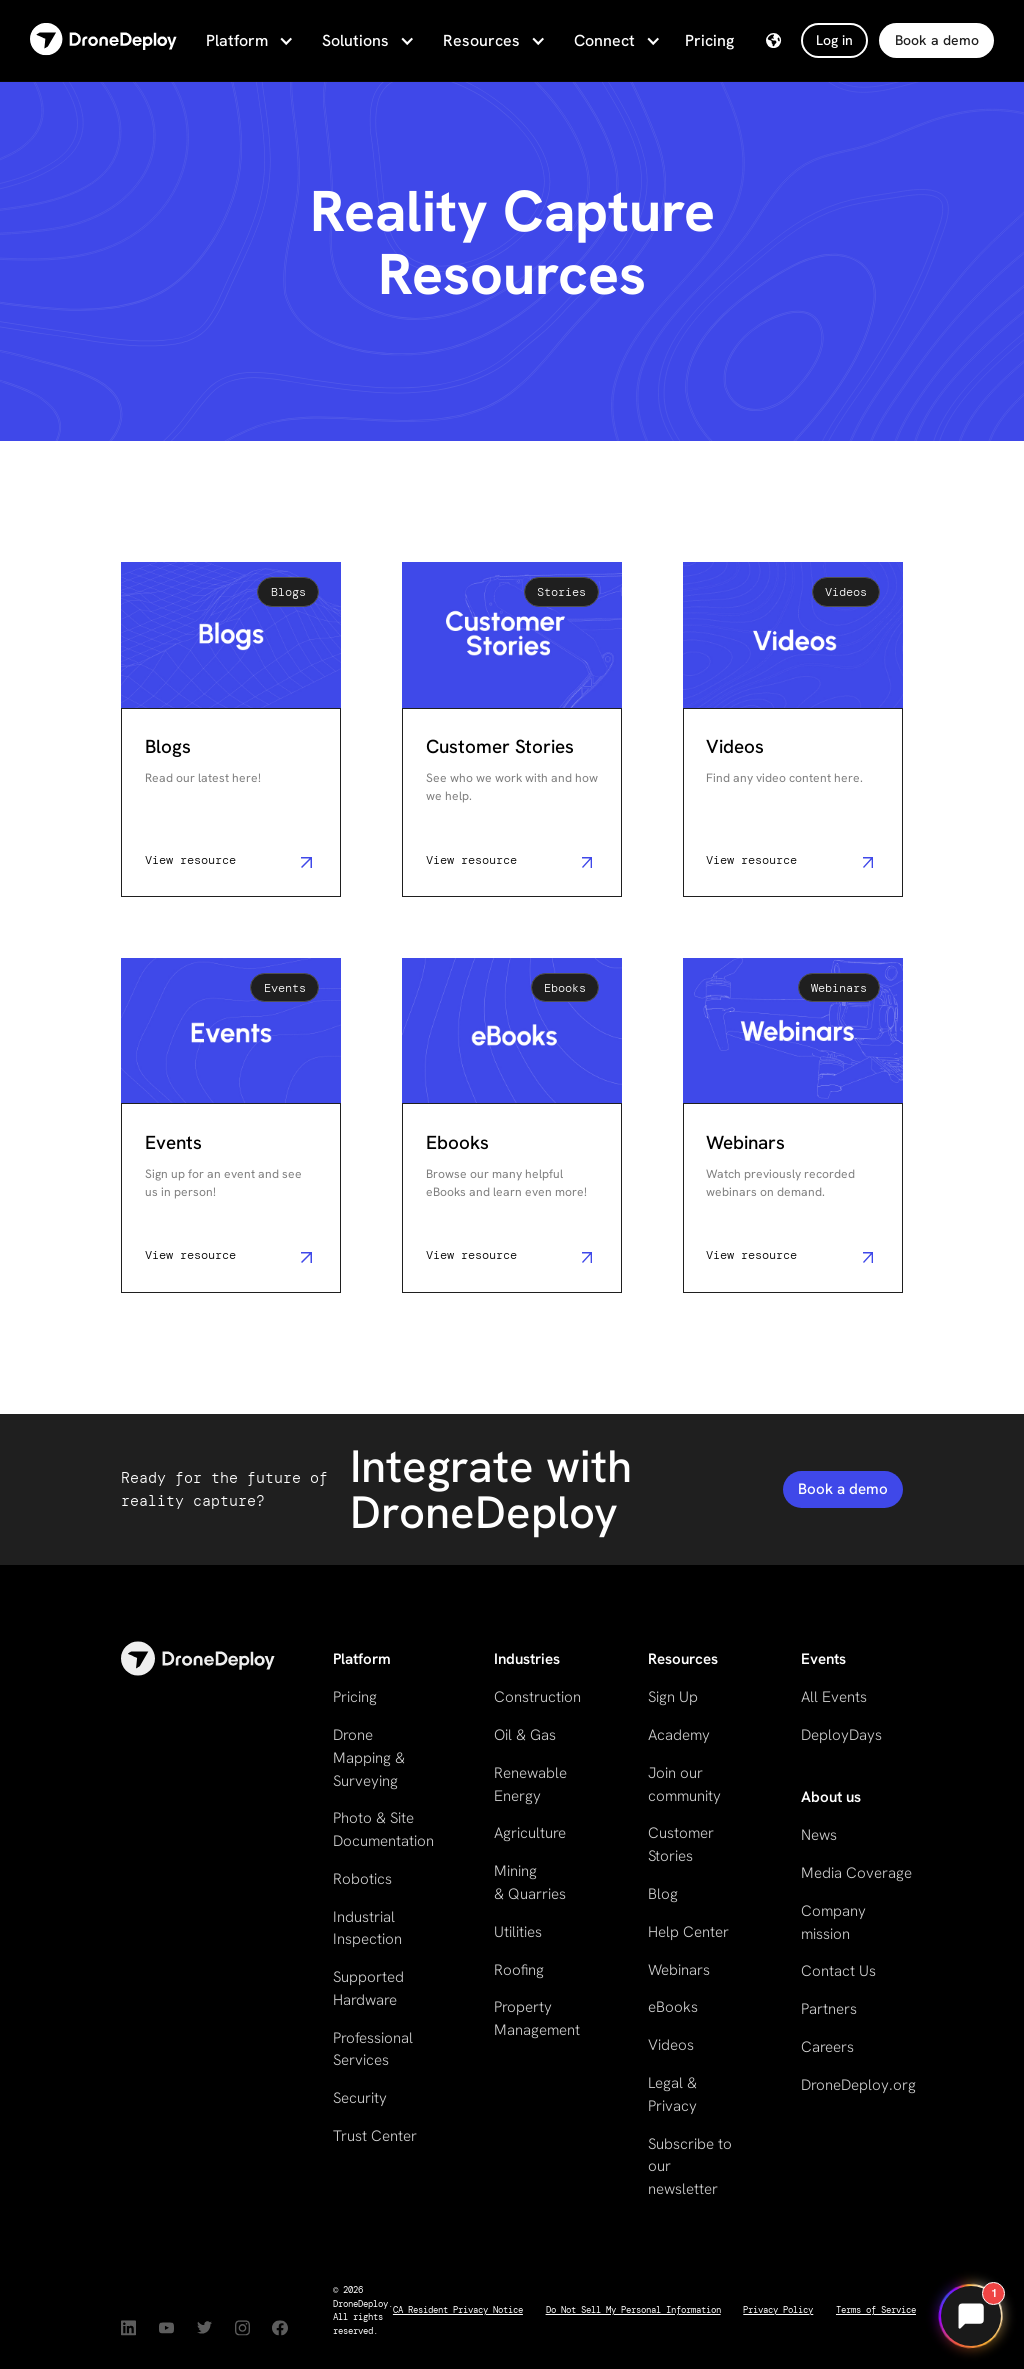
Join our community (684, 1784)
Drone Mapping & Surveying (369, 1757)
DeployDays (841, 1735)
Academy (679, 1735)
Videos (671, 2045)
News (819, 1835)
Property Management (537, 2018)
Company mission (833, 1922)
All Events (834, 1697)
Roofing (519, 1970)
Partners (829, 2009)
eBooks (673, 2007)
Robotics (362, 1879)
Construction (537, 1697)
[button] (248, 41)
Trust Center (375, 2136)
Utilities (518, 1932)
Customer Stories (681, 1844)
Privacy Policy (778, 2310)
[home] (103, 40)
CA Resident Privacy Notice (458, 2310)
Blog (663, 1894)
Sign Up (673, 1697)
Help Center (688, 1932)
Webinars (679, 1970)
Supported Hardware (368, 1988)
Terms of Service (876, 2310)
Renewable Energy (530, 1784)
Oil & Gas (525, 1735)
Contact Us (838, 1971)
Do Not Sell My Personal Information (633, 2310)
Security (360, 2098)
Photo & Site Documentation (383, 1829)
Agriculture (530, 1833)
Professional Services (373, 2049)
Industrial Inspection (367, 1928)
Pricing (709, 40)
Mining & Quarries (530, 1882)
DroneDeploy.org (858, 2085)
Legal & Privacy (672, 2094)
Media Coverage (856, 1873)
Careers (827, 2047)
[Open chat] (971, 2316)
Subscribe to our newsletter (690, 2166)
